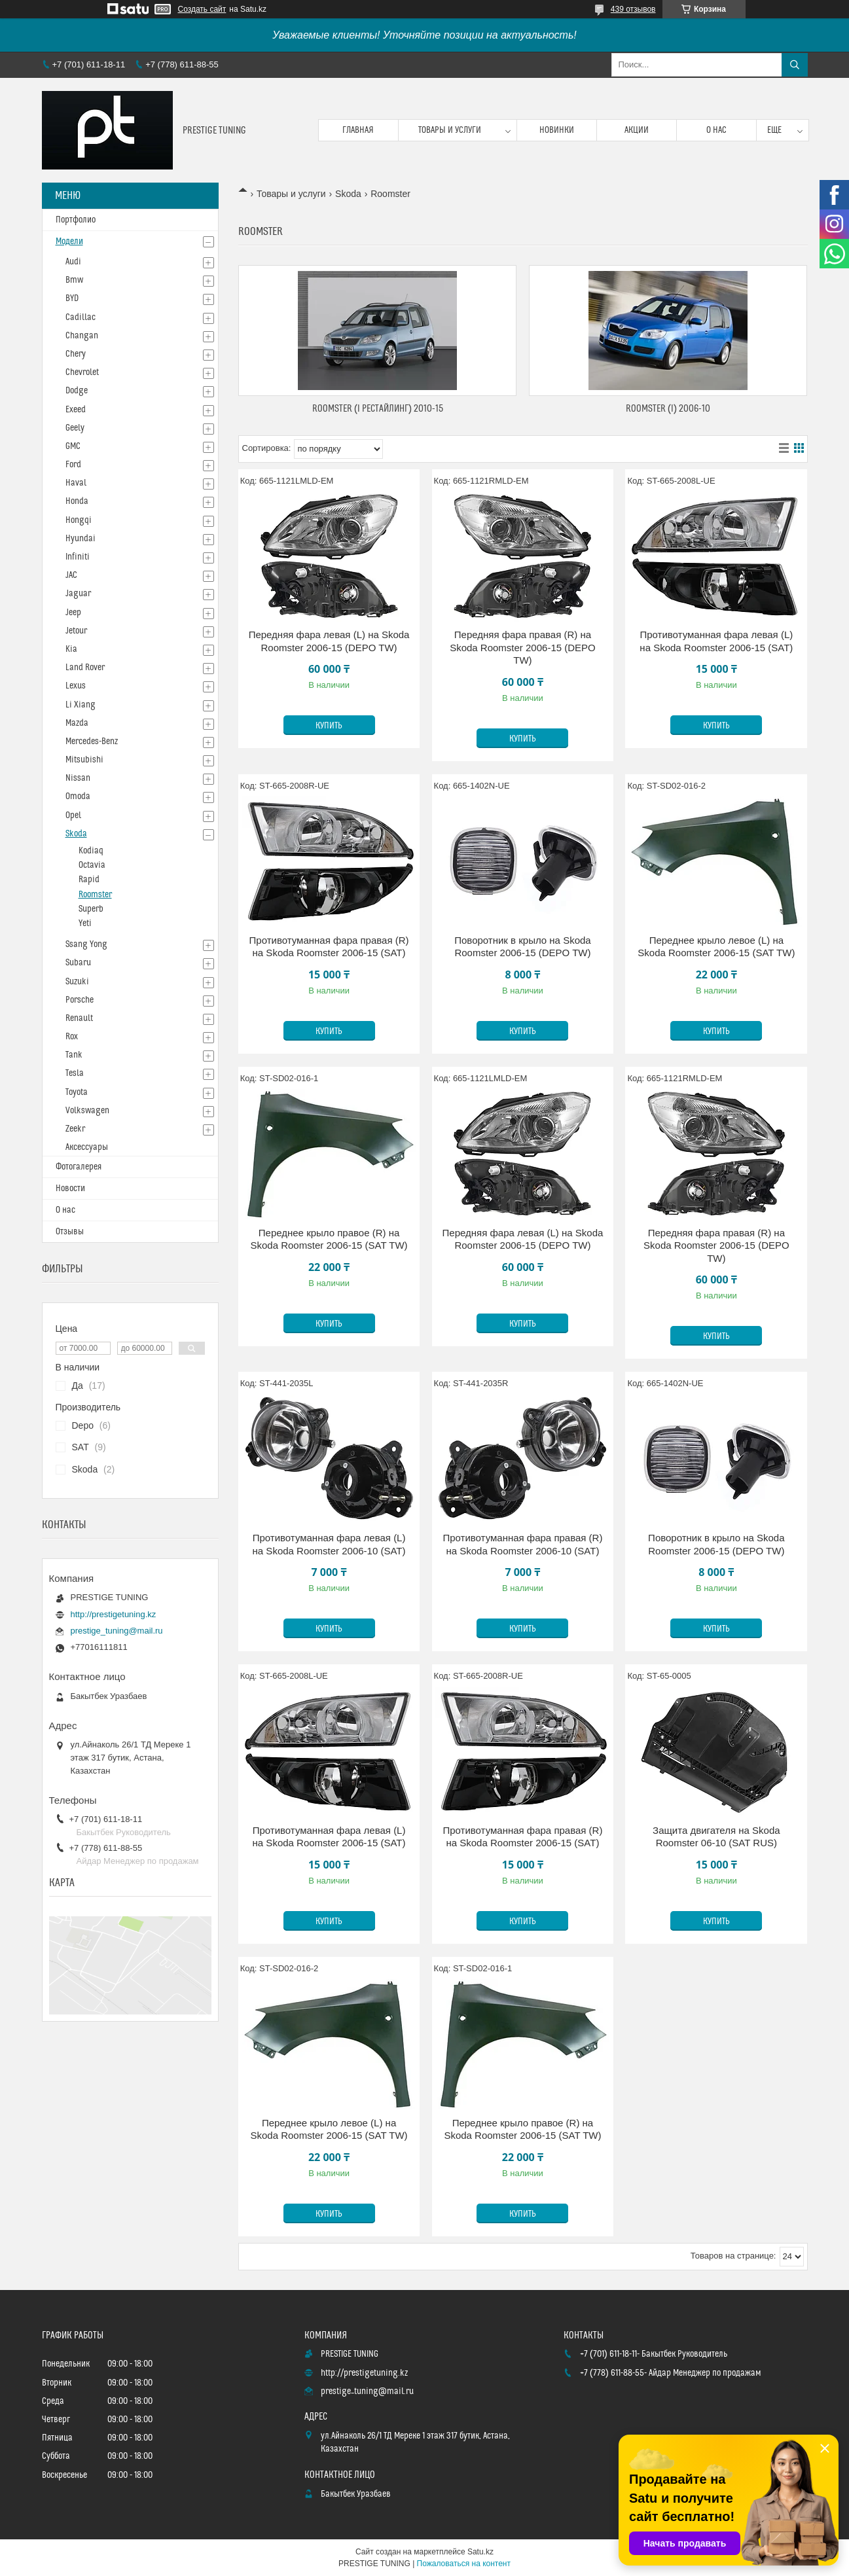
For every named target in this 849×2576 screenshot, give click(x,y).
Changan (81, 336)
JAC (71, 575)
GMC (73, 446)
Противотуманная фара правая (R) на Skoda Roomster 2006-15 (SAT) (329, 947)
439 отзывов (633, 9)
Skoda (348, 193)
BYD (72, 298)
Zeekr (75, 1129)
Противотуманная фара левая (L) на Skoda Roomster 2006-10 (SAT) (329, 1544)
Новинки (556, 130)
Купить (329, 726)
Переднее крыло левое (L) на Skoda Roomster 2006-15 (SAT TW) (716, 947)
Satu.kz (480, 2551)
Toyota (76, 1092)
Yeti (85, 923)
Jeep (73, 612)
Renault (79, 1018)
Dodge (76, 390)
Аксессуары (86, 1147)
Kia (71, 649)
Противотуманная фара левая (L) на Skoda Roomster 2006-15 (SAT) (716, 641)
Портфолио (76, 220)
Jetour (76, 631)
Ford (73, 464)
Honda (76, 501)
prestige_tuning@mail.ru (117, 1631)
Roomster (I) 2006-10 (668, 408)
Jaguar (78, 593)
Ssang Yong (86, 944)
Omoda (77, 796)
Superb (91, 909)
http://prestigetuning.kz (113, 1614)
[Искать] (795, 65)
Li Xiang (80, 705)
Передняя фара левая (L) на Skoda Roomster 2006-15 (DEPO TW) (329, 641)
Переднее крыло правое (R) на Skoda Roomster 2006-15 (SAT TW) (329, 1239)
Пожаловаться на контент (464, 2563)
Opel (73, 815)
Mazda (76, 723)
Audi (73, 262)
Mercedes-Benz (91, 741)
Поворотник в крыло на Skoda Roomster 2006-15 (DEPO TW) (522, 947)
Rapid (89, 879)
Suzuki (77, 981)
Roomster (95, 894)
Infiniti (77, 557)
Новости (70, 1188)
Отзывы (70, 1231)
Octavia (92, 865)
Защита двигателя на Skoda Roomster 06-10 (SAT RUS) (716, 1837)
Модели (69, 241)
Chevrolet (82, 372)
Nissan (77, 778)
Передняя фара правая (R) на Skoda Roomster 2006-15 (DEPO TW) (523, 647)
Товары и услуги (449, 130)
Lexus (75, 686)
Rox (71, 1036)
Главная (358, 130)
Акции (636, 130)
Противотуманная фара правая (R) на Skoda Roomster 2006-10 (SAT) (522, 1544)
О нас (716, 130)
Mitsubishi (84, 760)
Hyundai (80, 538)
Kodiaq (91, 851)
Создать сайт (202, 9)
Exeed (75, 409)
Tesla (74, 1073)
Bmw (74, 280)
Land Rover (85, 667)
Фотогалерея (78, 1167)
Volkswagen (87, 1110)
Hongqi (78, 520)
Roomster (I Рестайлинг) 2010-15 (377, 408)
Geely (74, 428)
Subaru (78, 962)
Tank (73, 1055)
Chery (75, 354)
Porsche (79, 1000)
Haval (75, 483)
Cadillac (80, 317)
